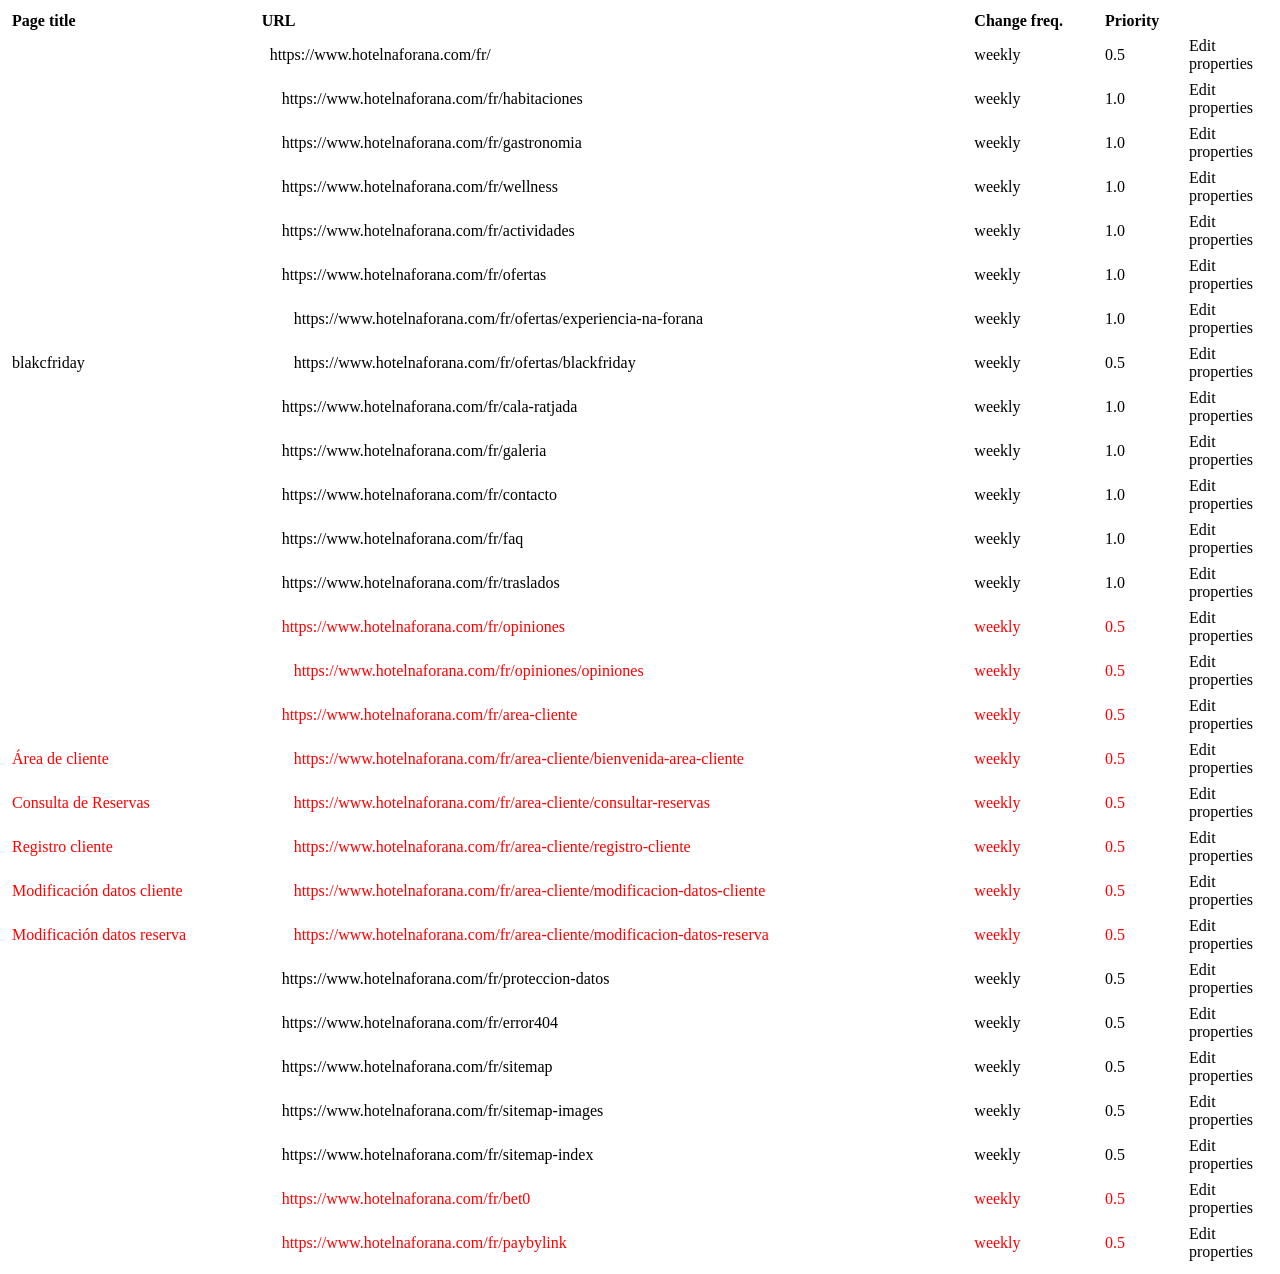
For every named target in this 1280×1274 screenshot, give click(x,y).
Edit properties (1221, 54)
